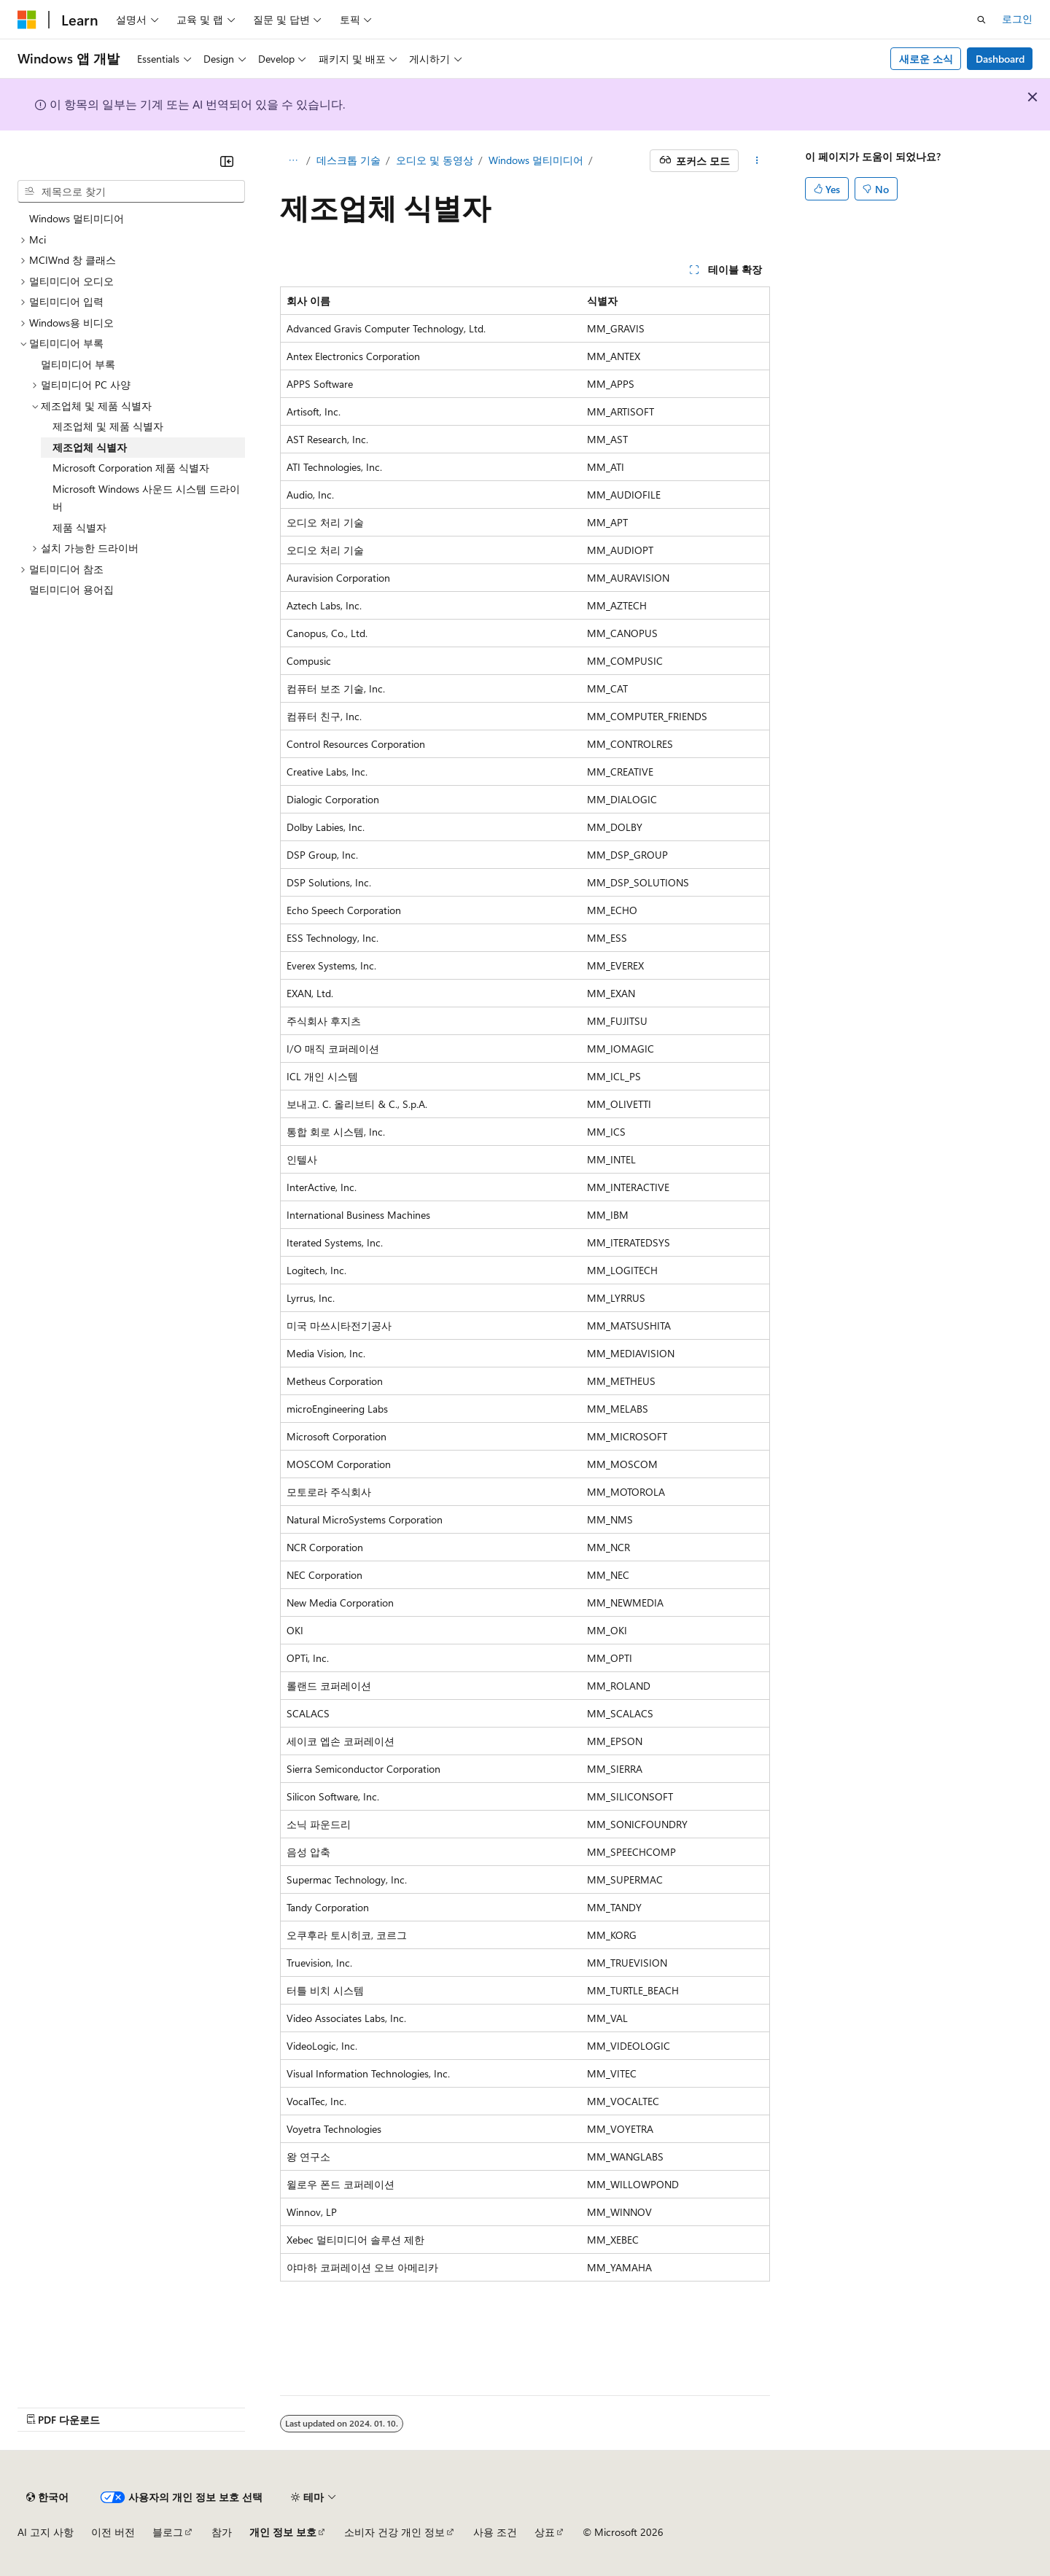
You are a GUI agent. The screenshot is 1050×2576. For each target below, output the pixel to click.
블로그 (167, 2532)
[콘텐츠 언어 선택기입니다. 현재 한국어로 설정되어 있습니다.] (47, 2497)
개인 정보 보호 (282, 2532)
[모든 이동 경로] (293, 161)
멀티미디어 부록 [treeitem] (78, 364)
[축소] (227, 161)
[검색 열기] (981, 20)
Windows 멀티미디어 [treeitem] (76, 218)
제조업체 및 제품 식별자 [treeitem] (107, 426)
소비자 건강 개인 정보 (394, 2532)
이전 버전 (113, 2532)
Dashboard (1000, 59)
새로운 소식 (926, 59)
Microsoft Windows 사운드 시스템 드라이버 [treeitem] (146, 498)
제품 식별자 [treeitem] (79, 527)
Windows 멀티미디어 (536, 160)
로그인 (1017, 19)
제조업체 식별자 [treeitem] (89, 447)
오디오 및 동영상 (434, 160)
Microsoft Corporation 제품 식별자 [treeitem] (130, 468)
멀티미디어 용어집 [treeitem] (71, 589)
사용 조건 (495, 2532)
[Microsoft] (27, 19)
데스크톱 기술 (348, 160)
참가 (221, 2532)
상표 (544, 2532)
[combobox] (131, 191)
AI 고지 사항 (46, 2532)
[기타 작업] (757, 161)
